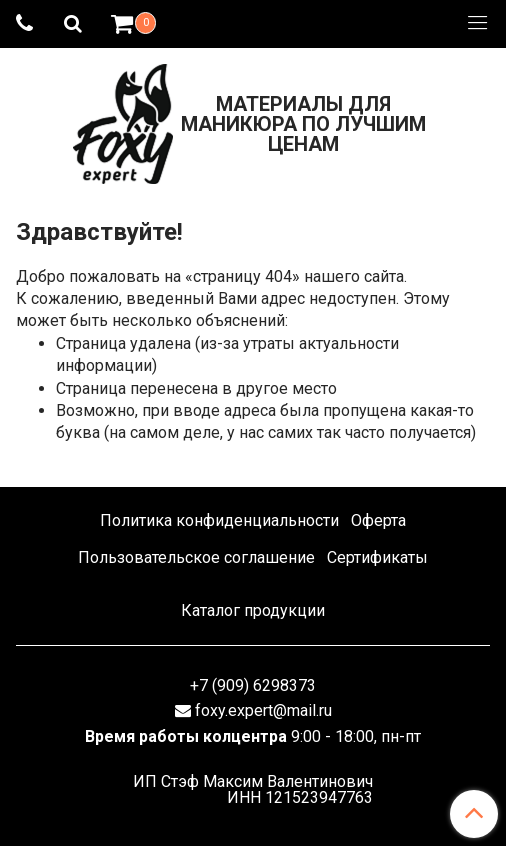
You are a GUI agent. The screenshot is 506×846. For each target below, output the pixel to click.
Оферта (378, 520)
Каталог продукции (253, 610)
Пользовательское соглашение (196, 557)
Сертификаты (377, 557)
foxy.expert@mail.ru (263, 710)
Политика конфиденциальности (219, 520)
